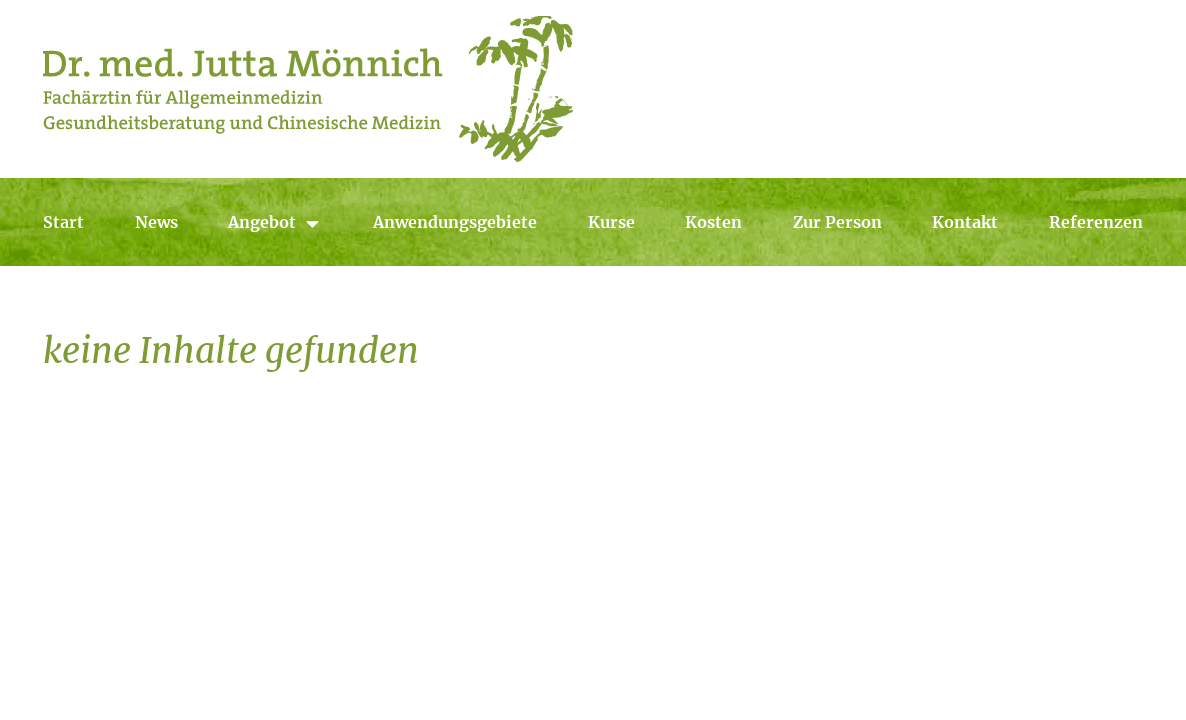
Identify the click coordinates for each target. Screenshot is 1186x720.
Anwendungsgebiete (455, 222)
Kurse (611, 222)
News (156, 222)
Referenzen (1096, 222)
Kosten (713, 222)
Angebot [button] (275, 222)
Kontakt (965, 222)
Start (63, 222)
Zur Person (837, 222)
